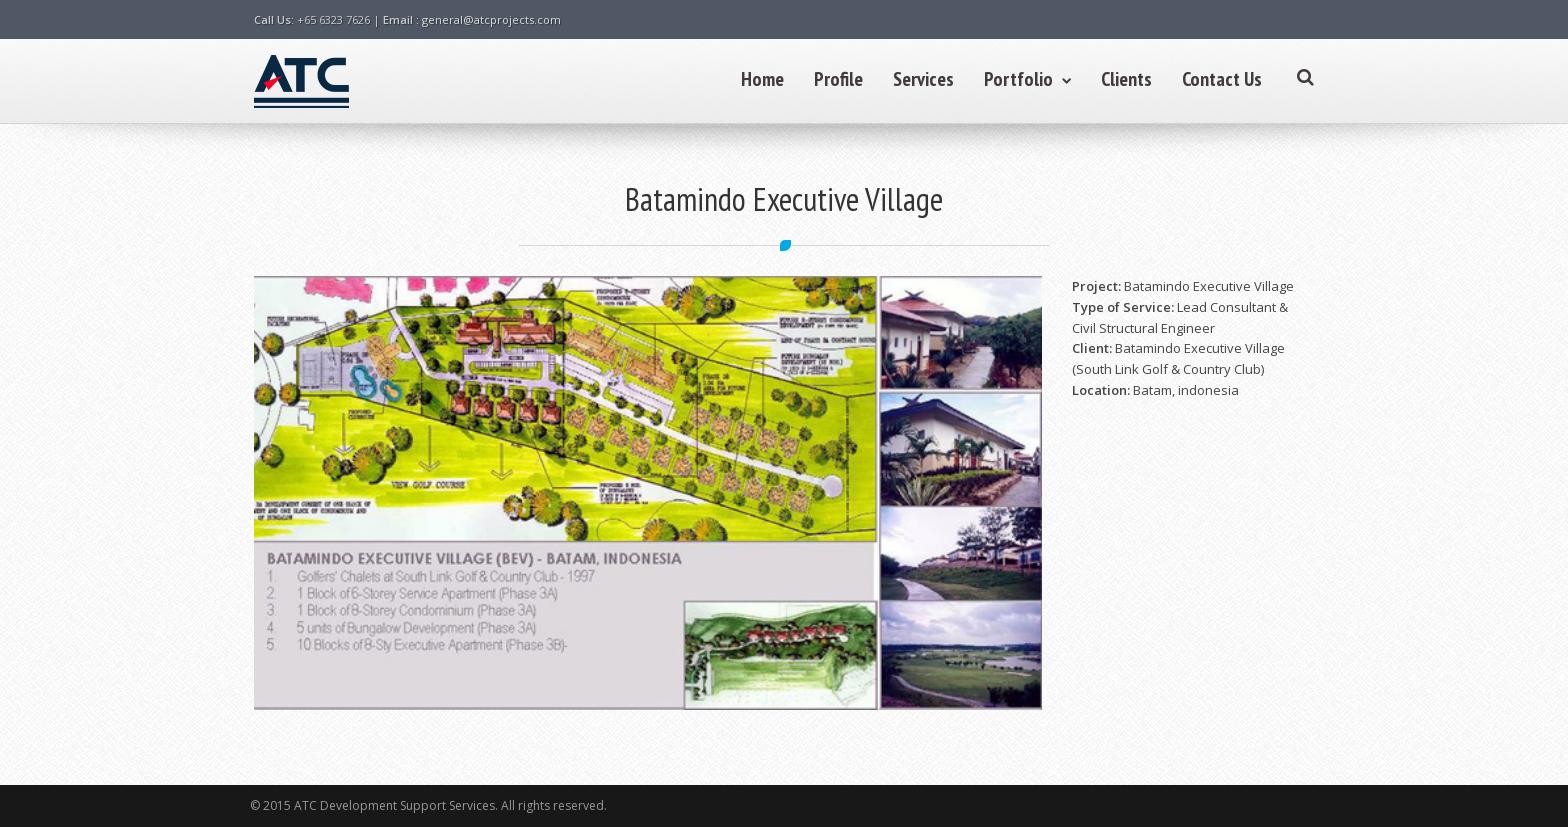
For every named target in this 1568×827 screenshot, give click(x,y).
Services (923, 79)
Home (762, 79)
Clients (1126, 79)
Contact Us (1222, 79)
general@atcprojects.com (491, 19)
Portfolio (1027, 79)
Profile (838, 79)
